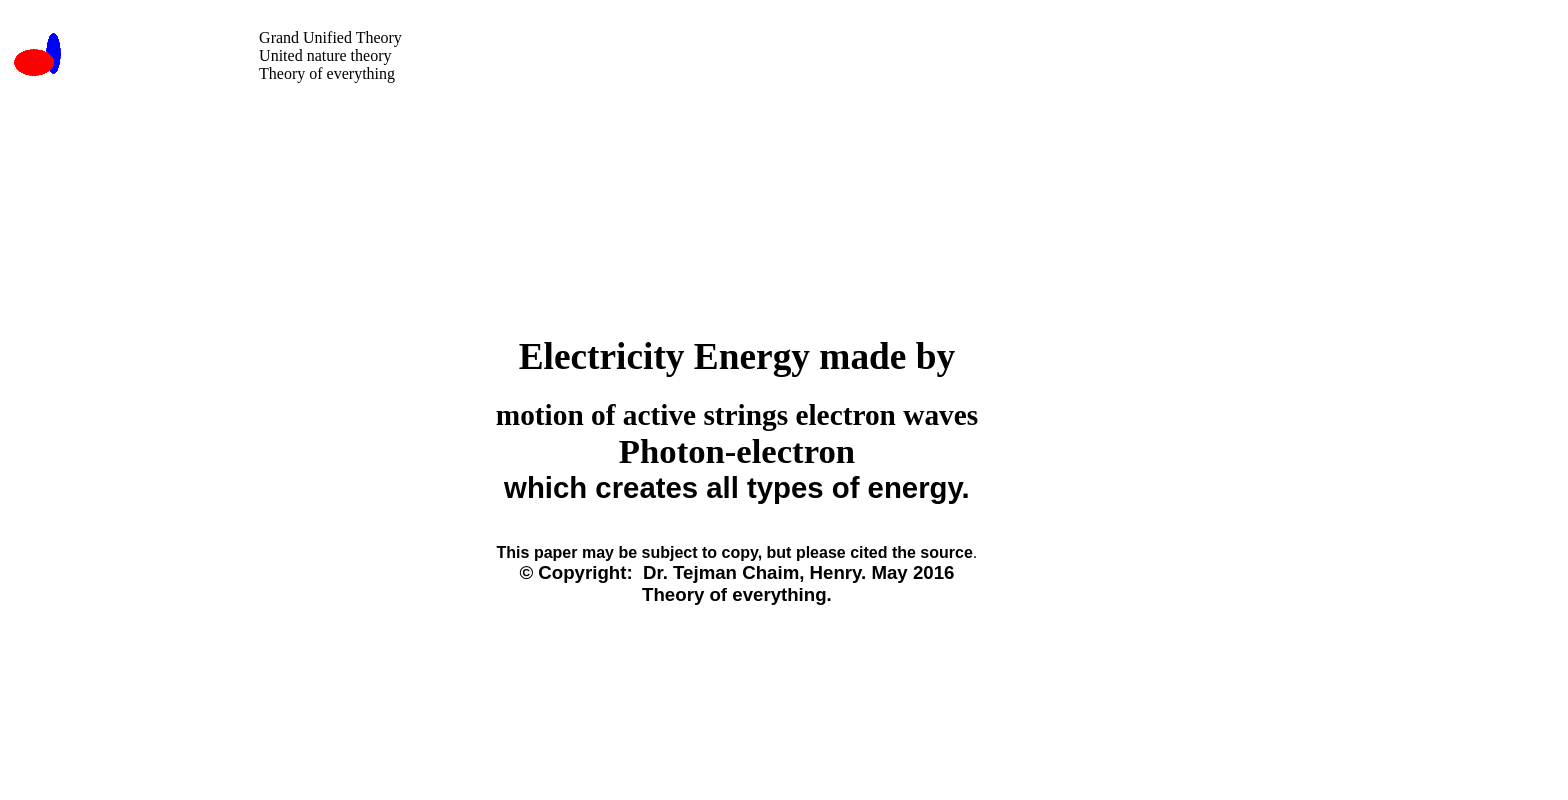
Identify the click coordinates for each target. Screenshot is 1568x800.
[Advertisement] (706, 132)
